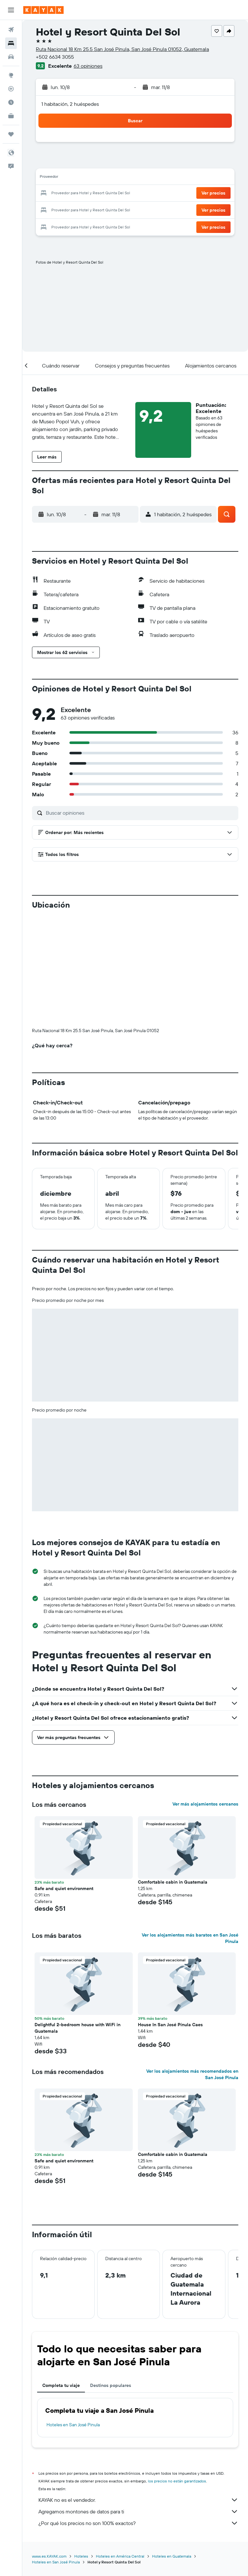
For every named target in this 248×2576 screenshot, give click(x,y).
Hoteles (81, 2556)
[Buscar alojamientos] (11, 43)
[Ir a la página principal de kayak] (43, 10)
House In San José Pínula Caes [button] (170, 2025)
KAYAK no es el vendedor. (138, 2500)
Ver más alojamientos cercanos (205, 1804)
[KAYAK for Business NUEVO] (11, 115)
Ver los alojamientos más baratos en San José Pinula (190, 1938)
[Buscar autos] (11, 56)
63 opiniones (88, 66)
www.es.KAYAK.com (49, 2556)
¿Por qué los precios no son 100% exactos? (138, 2523)
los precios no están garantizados (177, 2481)
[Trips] (11, 134)
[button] (11, 10)
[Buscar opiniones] (140, 812)
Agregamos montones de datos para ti (138, 2511)
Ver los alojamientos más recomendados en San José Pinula (192, 2074)
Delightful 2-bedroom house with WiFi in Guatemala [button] (77, 2028)
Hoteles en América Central (120, 2556)
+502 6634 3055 (55, 57)
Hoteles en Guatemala (171, 2556)
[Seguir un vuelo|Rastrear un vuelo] (11, 88)
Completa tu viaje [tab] (61, 2385)
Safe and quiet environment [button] (64, 1888)
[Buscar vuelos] (11, 29)
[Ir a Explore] (11, 75)
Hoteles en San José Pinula (73, 2425)
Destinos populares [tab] (110, 2385)
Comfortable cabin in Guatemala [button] (172, 1882)
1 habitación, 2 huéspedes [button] (70, 104)
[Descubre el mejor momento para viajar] (11, 102)
